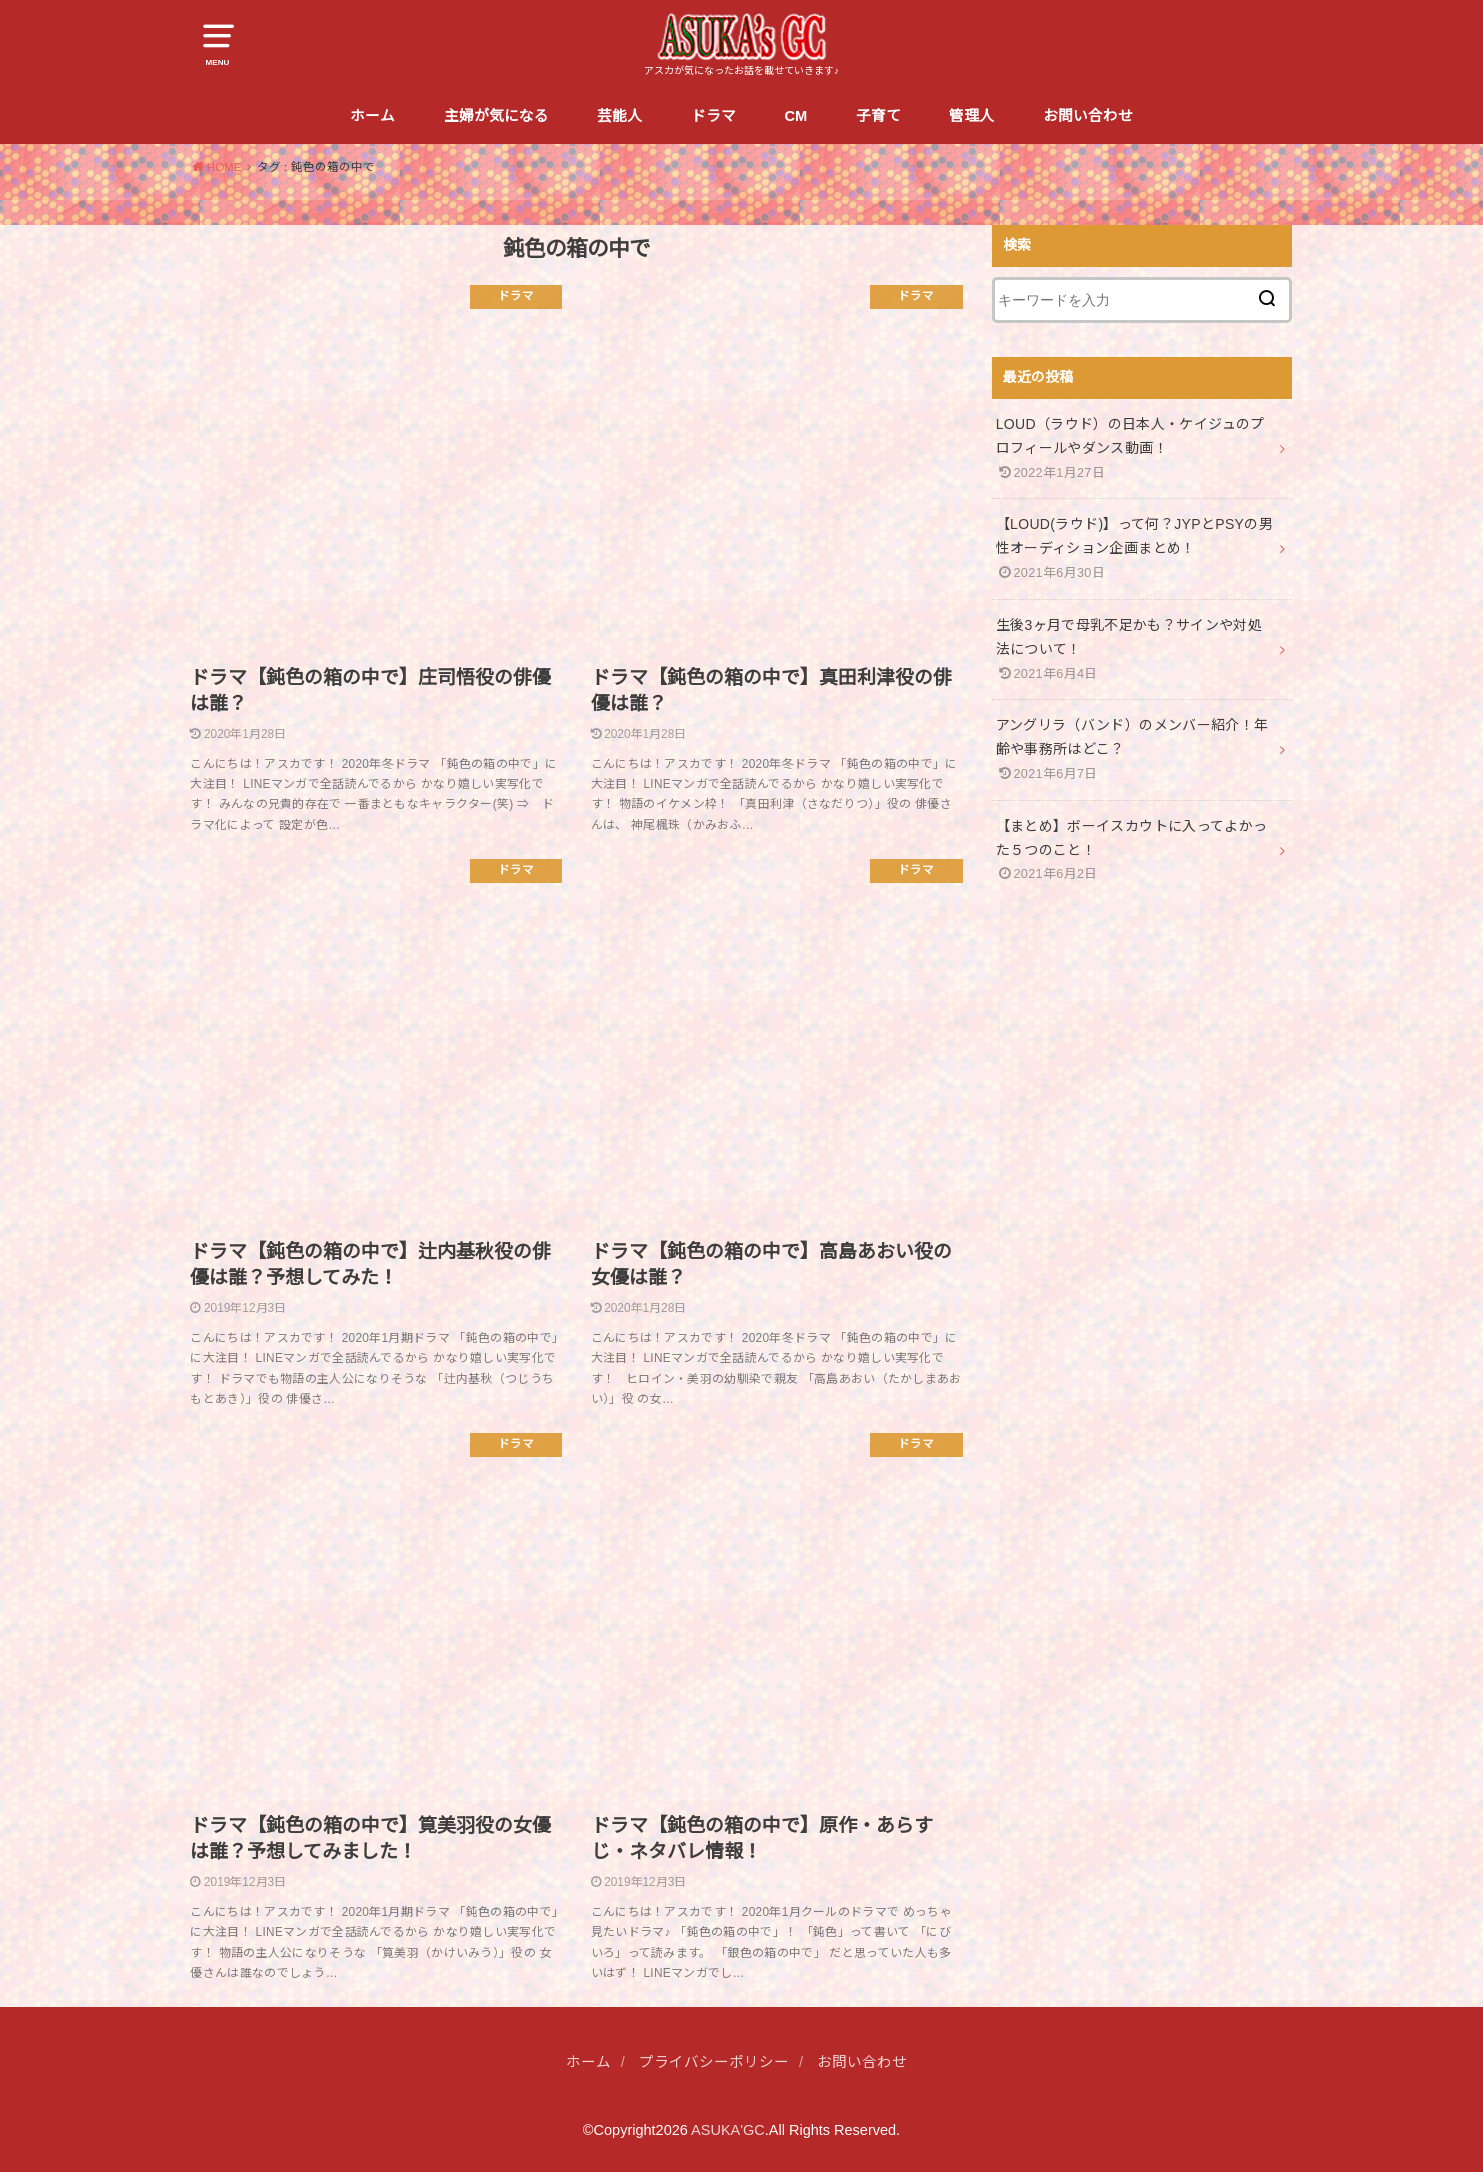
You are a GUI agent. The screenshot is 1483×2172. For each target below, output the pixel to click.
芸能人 (619, 116)
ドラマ (713, 116)
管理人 (971, 116)
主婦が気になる (496, 116)
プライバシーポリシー (714, 2062)
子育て (878, 116)
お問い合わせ (1088, 116)
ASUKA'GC (728, 2130)
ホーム (372, 116)
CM (795, 116)
